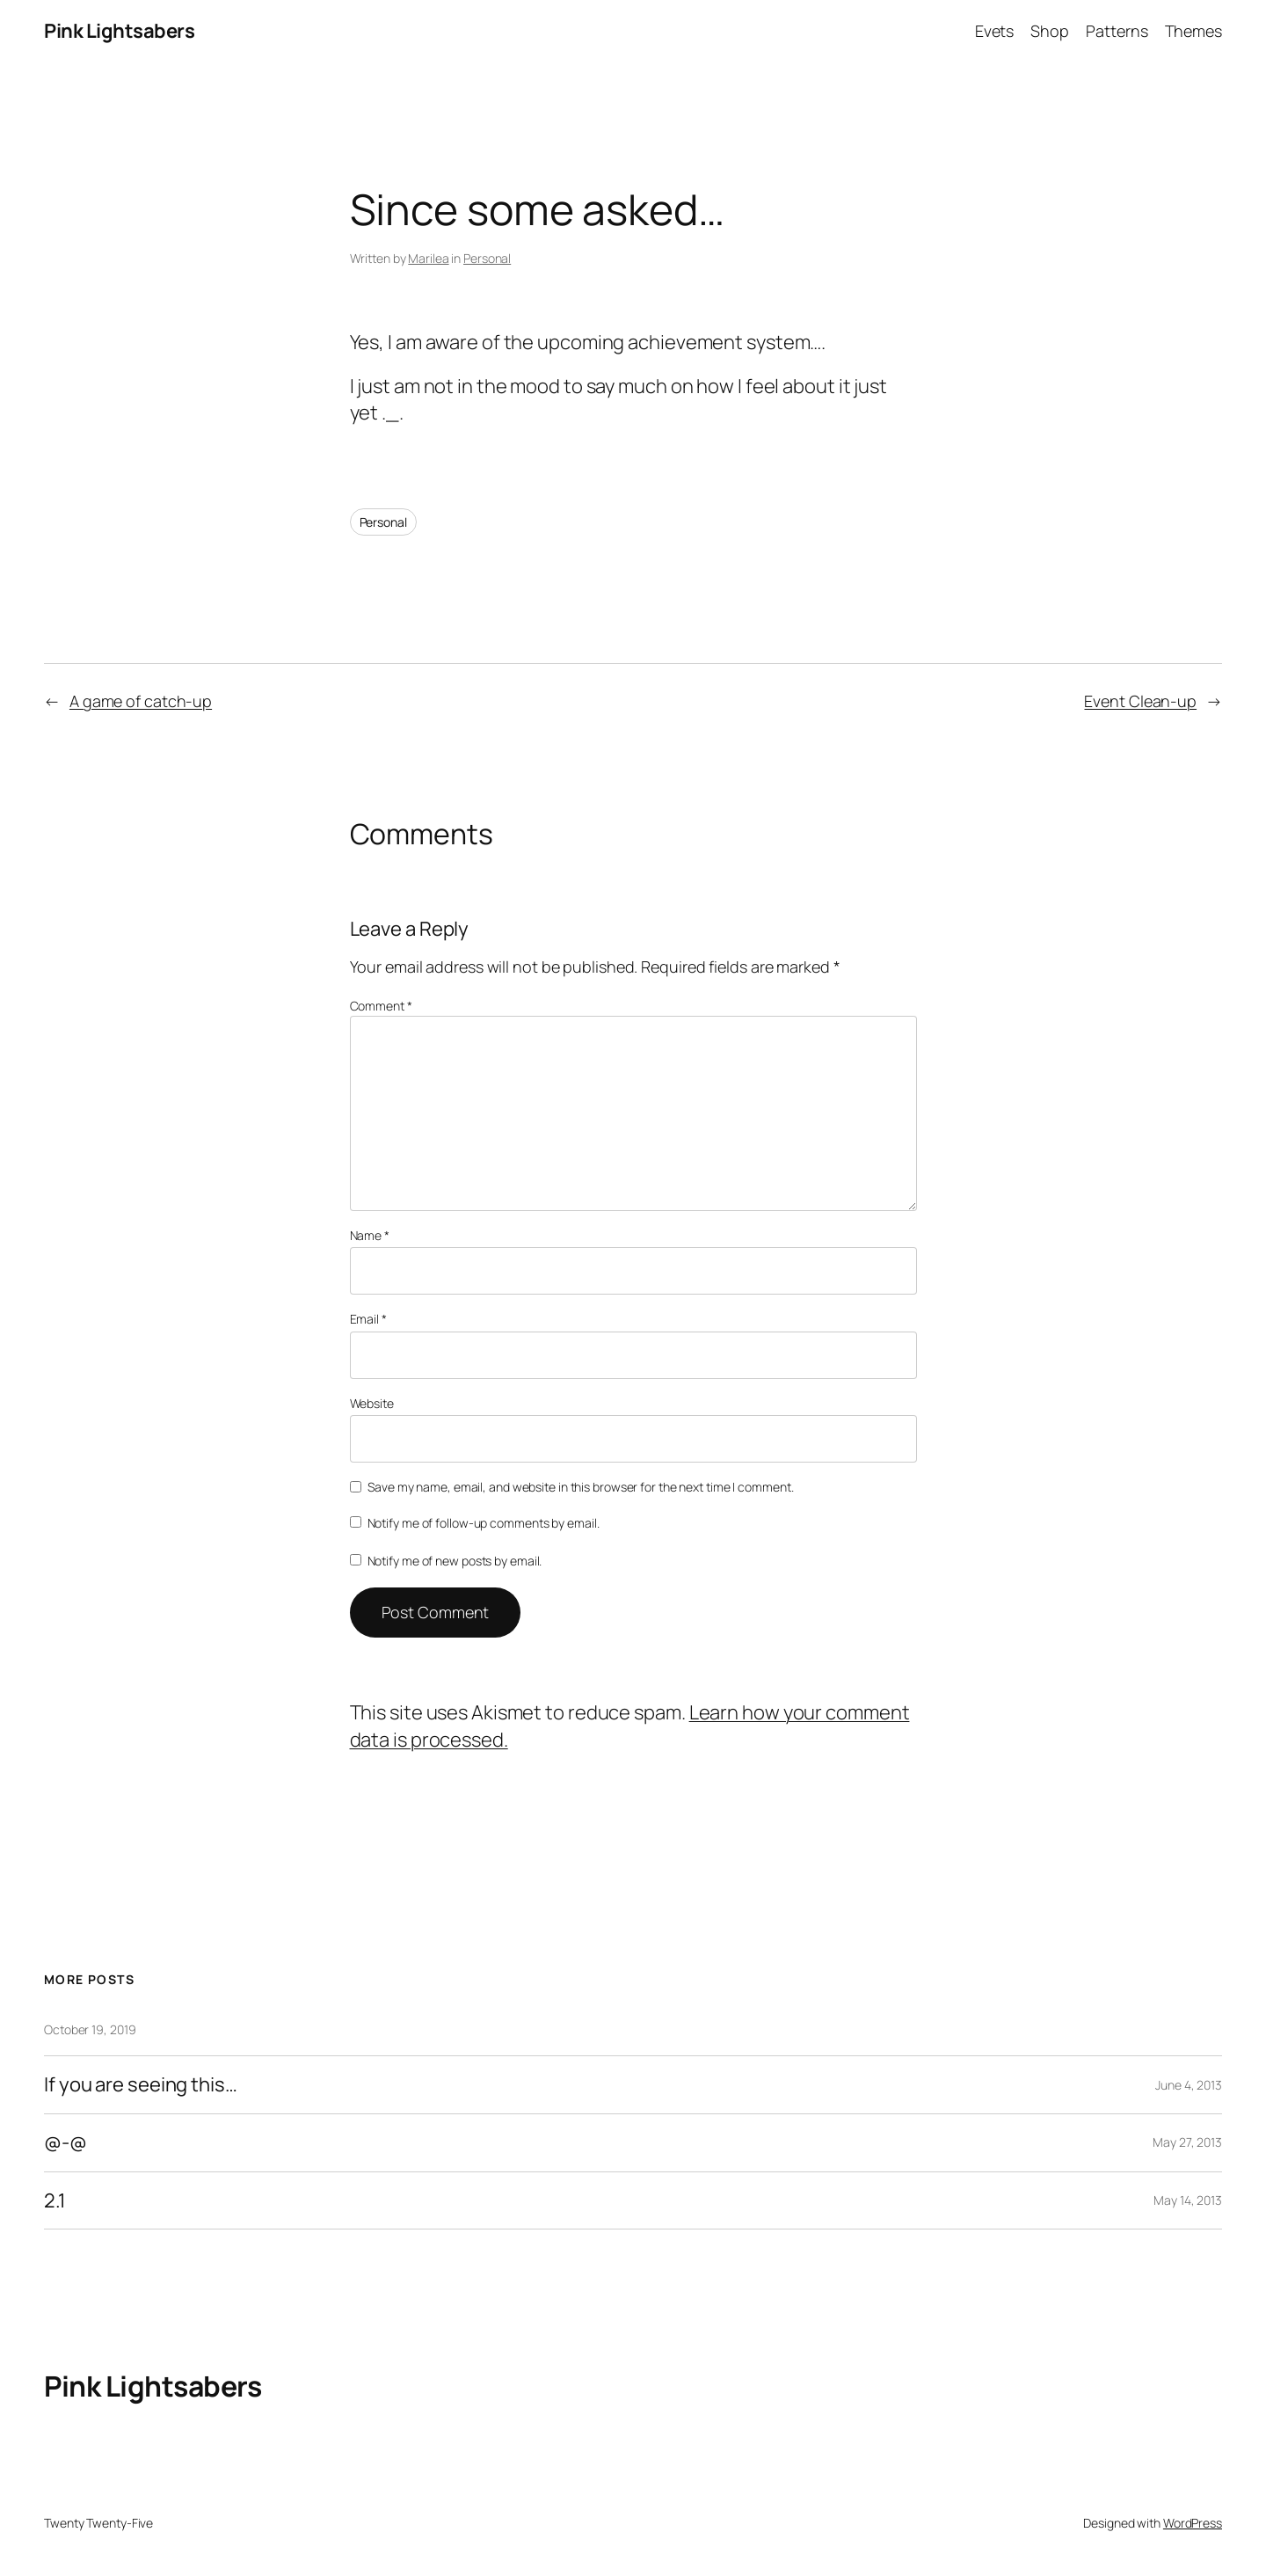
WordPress (1192, 2522)
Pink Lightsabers (119, 31)
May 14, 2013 (1187, 2200)
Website (372, 1403)
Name (369, 1235)
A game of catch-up (140, 701)
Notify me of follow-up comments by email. (483, 1522)
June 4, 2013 (1188, 2084)
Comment (381, 1005)
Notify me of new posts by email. (454, 1560)
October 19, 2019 (89, 2029)
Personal (487, 258)
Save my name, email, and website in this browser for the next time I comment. (580, 1486)
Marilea (428, 258)
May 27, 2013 (1187, 2142)
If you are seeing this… (140, 2085)
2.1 (55, 2201)
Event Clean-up (1140, 701)
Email (368, 1318)
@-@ (65, 2143)
